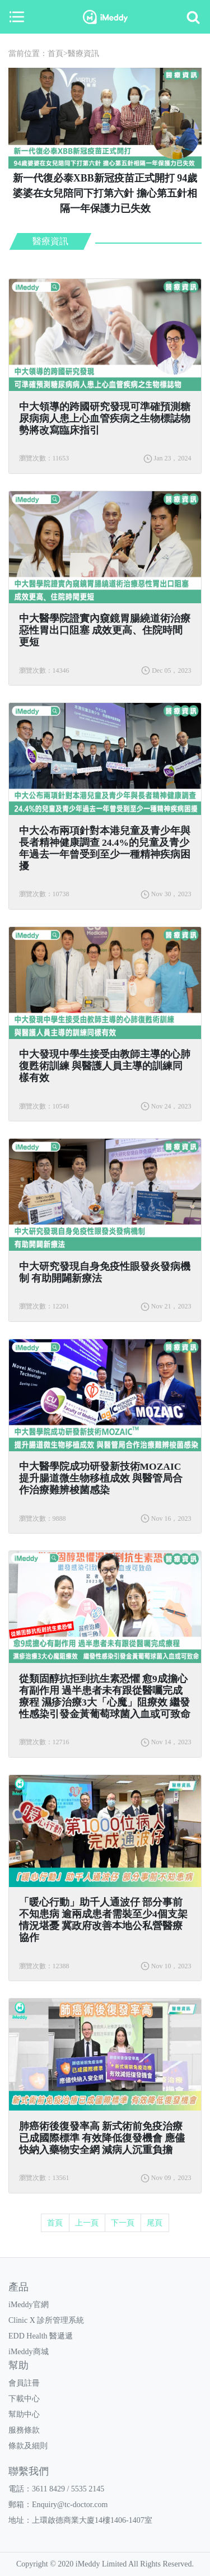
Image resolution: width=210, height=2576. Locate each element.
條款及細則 (28, 2446)
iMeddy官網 (28, 2304)
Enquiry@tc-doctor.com (70, 2504)
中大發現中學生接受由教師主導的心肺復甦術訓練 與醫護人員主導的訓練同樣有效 (104, 1066)
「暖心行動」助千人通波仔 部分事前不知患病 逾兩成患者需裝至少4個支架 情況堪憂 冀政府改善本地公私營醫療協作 (103, 1920)
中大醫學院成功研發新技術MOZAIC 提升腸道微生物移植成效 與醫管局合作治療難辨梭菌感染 (101, 1478)
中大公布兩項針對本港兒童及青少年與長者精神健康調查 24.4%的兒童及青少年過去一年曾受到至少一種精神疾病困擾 (104, 848)
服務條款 (24, 2430)
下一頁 (122, 2223)
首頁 (55, 53)
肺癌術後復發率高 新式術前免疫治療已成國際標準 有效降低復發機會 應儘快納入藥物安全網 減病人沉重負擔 (102, 2138)
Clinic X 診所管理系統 (46, 2320)
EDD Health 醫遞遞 (40, 2336)
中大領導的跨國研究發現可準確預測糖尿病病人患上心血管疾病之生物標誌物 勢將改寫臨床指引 (104, 418)
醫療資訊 (83, 53)
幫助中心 (24, 2414)
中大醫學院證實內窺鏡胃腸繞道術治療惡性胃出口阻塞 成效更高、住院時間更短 (104, 630)
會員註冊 (24, 2383)
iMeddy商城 (28, 2351)
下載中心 (24, 2399)
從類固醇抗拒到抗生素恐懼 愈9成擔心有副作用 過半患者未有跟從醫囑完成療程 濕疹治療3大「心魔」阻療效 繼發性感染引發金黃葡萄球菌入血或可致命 (104, 1696)
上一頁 (87, 2223)
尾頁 (154, 2223)
